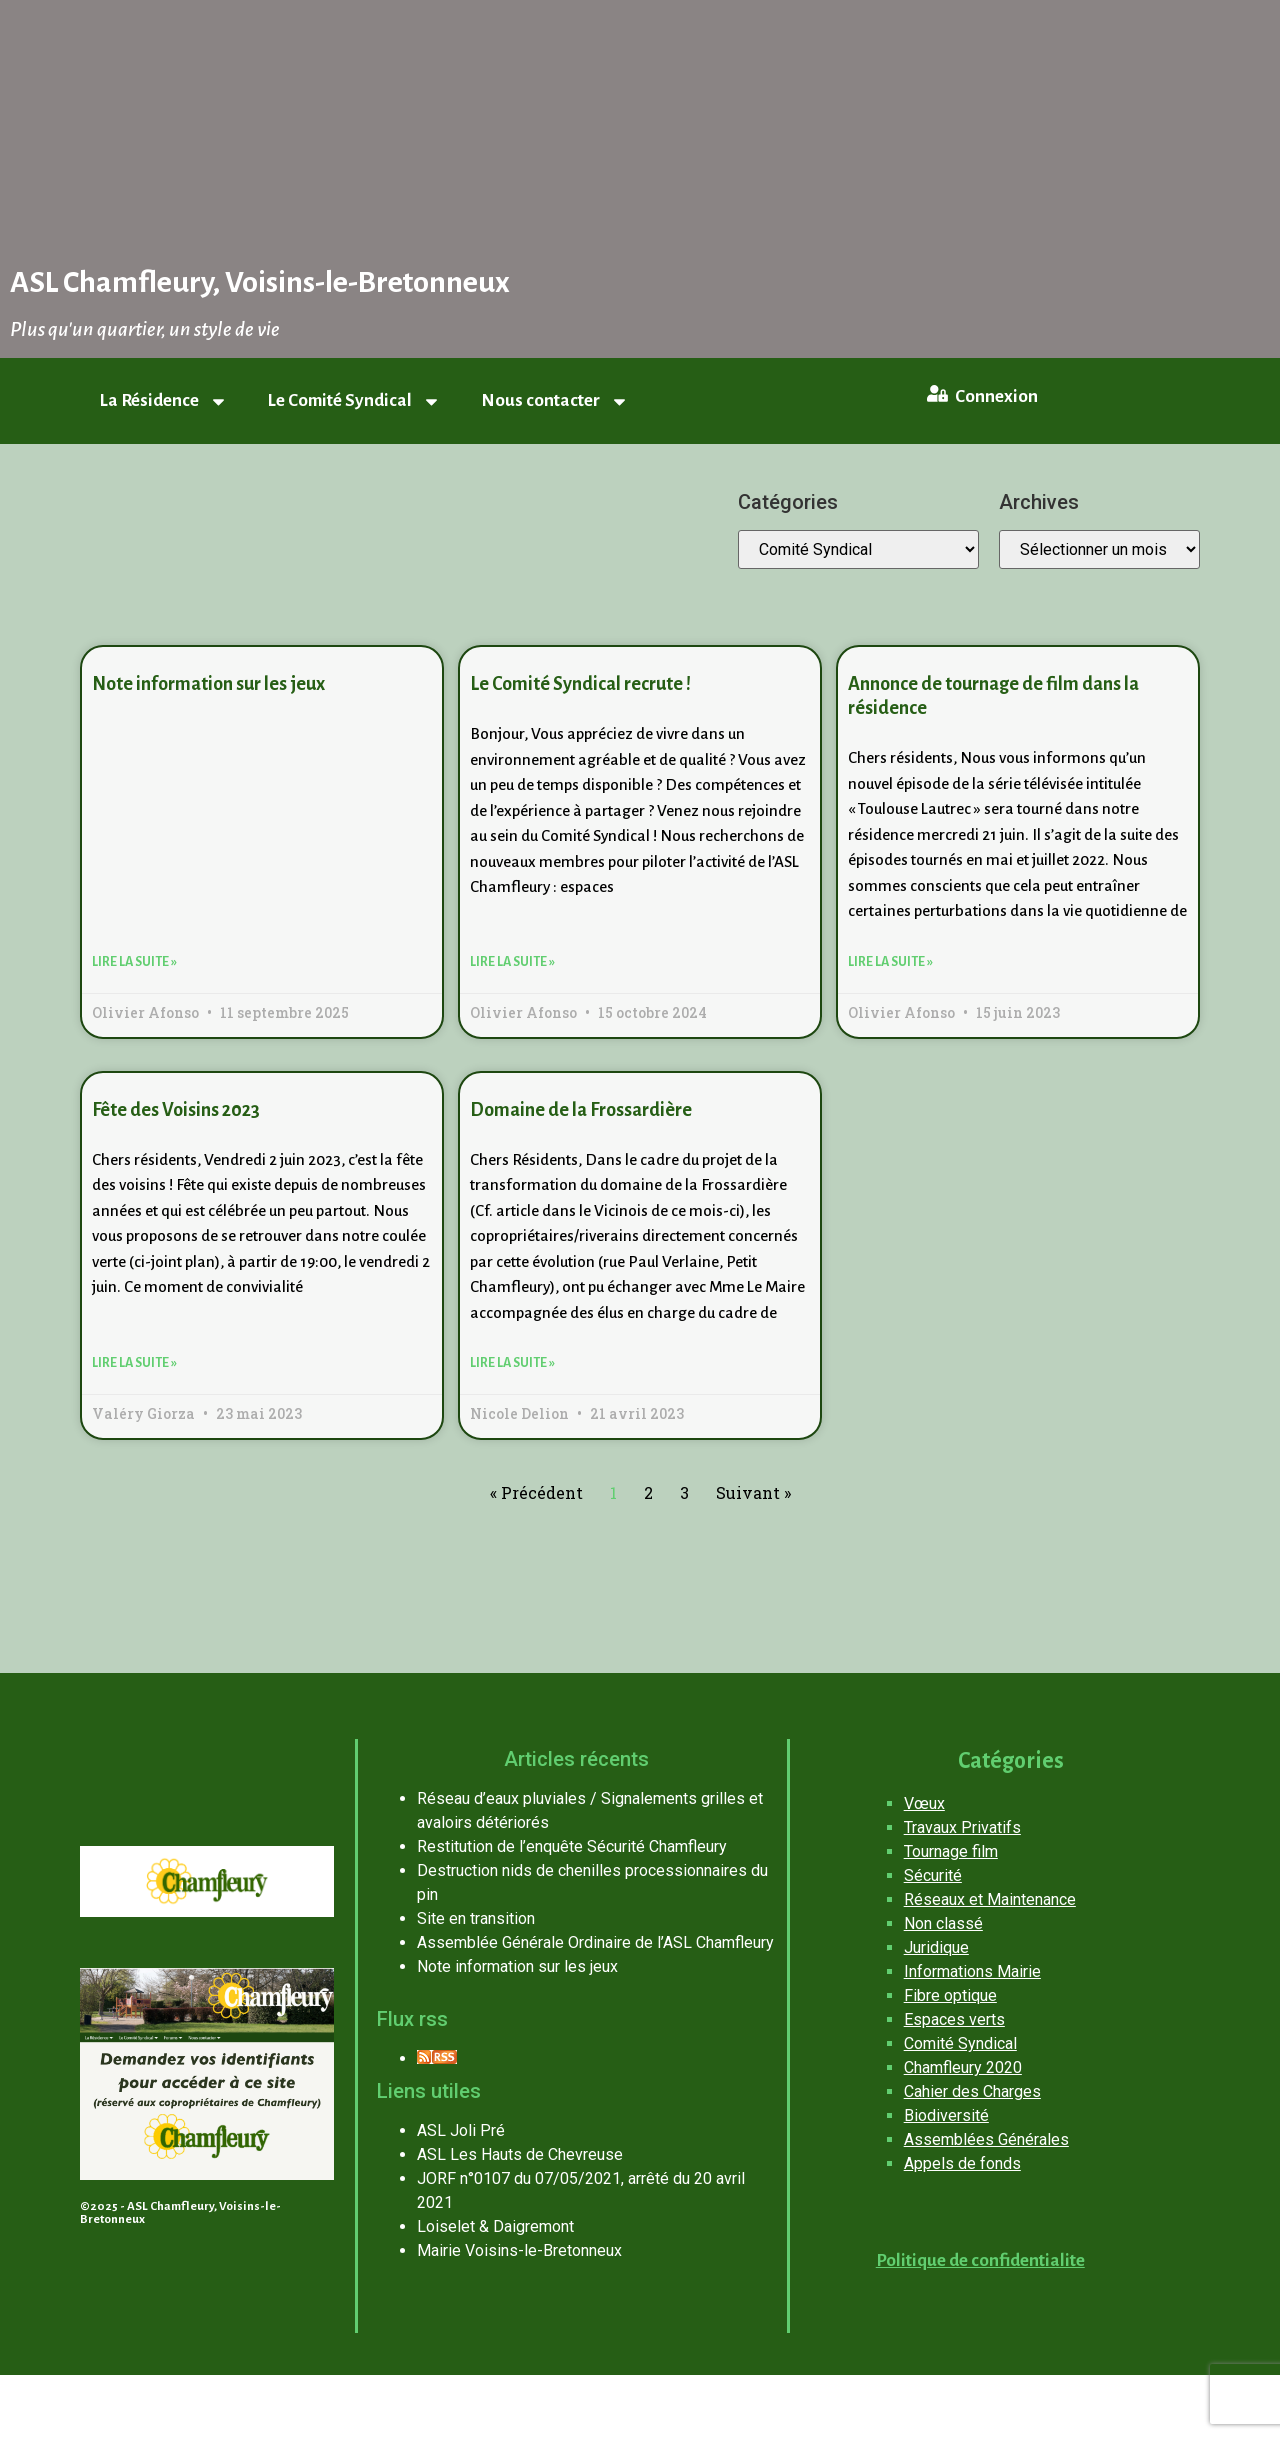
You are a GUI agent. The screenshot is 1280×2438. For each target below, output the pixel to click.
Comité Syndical (960, 2043)
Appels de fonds (962, 2163)
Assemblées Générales (986, 2139)
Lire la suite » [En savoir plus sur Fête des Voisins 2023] (134, 1363)
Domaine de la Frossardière (581, 1110)
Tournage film (951, 1851)
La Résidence (164, 401)
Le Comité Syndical (354, 401)
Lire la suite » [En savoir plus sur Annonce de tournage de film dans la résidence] (890, 962)
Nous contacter (555, 401)
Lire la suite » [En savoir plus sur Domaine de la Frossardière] (512, 1363)
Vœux (924, 1803)
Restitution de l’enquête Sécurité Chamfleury (572, 1846)
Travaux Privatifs (962, 1827)
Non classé (943, 1923)
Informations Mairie (972, 1971)
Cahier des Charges (972, 2091)
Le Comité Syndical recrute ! (580, 684)
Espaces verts (954, 2019)
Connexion (995, 396)
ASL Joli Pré (461, 2130)
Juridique (936, 1947)
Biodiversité (946, 2115)
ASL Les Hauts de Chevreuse (520, 2154)
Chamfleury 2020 (963, 2067)
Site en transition (476, 1918)
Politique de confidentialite (980, 2260)
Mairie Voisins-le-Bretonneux (519, 2250)
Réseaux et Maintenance (990, 1899)
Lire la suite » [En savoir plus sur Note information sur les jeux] (134, 962)
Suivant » (753, 1492)
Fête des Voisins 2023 (176, 1110)
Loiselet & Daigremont (495, 2226)
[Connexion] (937, 393)
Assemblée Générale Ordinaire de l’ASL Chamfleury (595, 1942)
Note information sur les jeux (208, 684)
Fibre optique (950, 1995)
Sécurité (933, 1875)
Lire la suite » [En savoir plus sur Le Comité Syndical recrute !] (512, 962)
